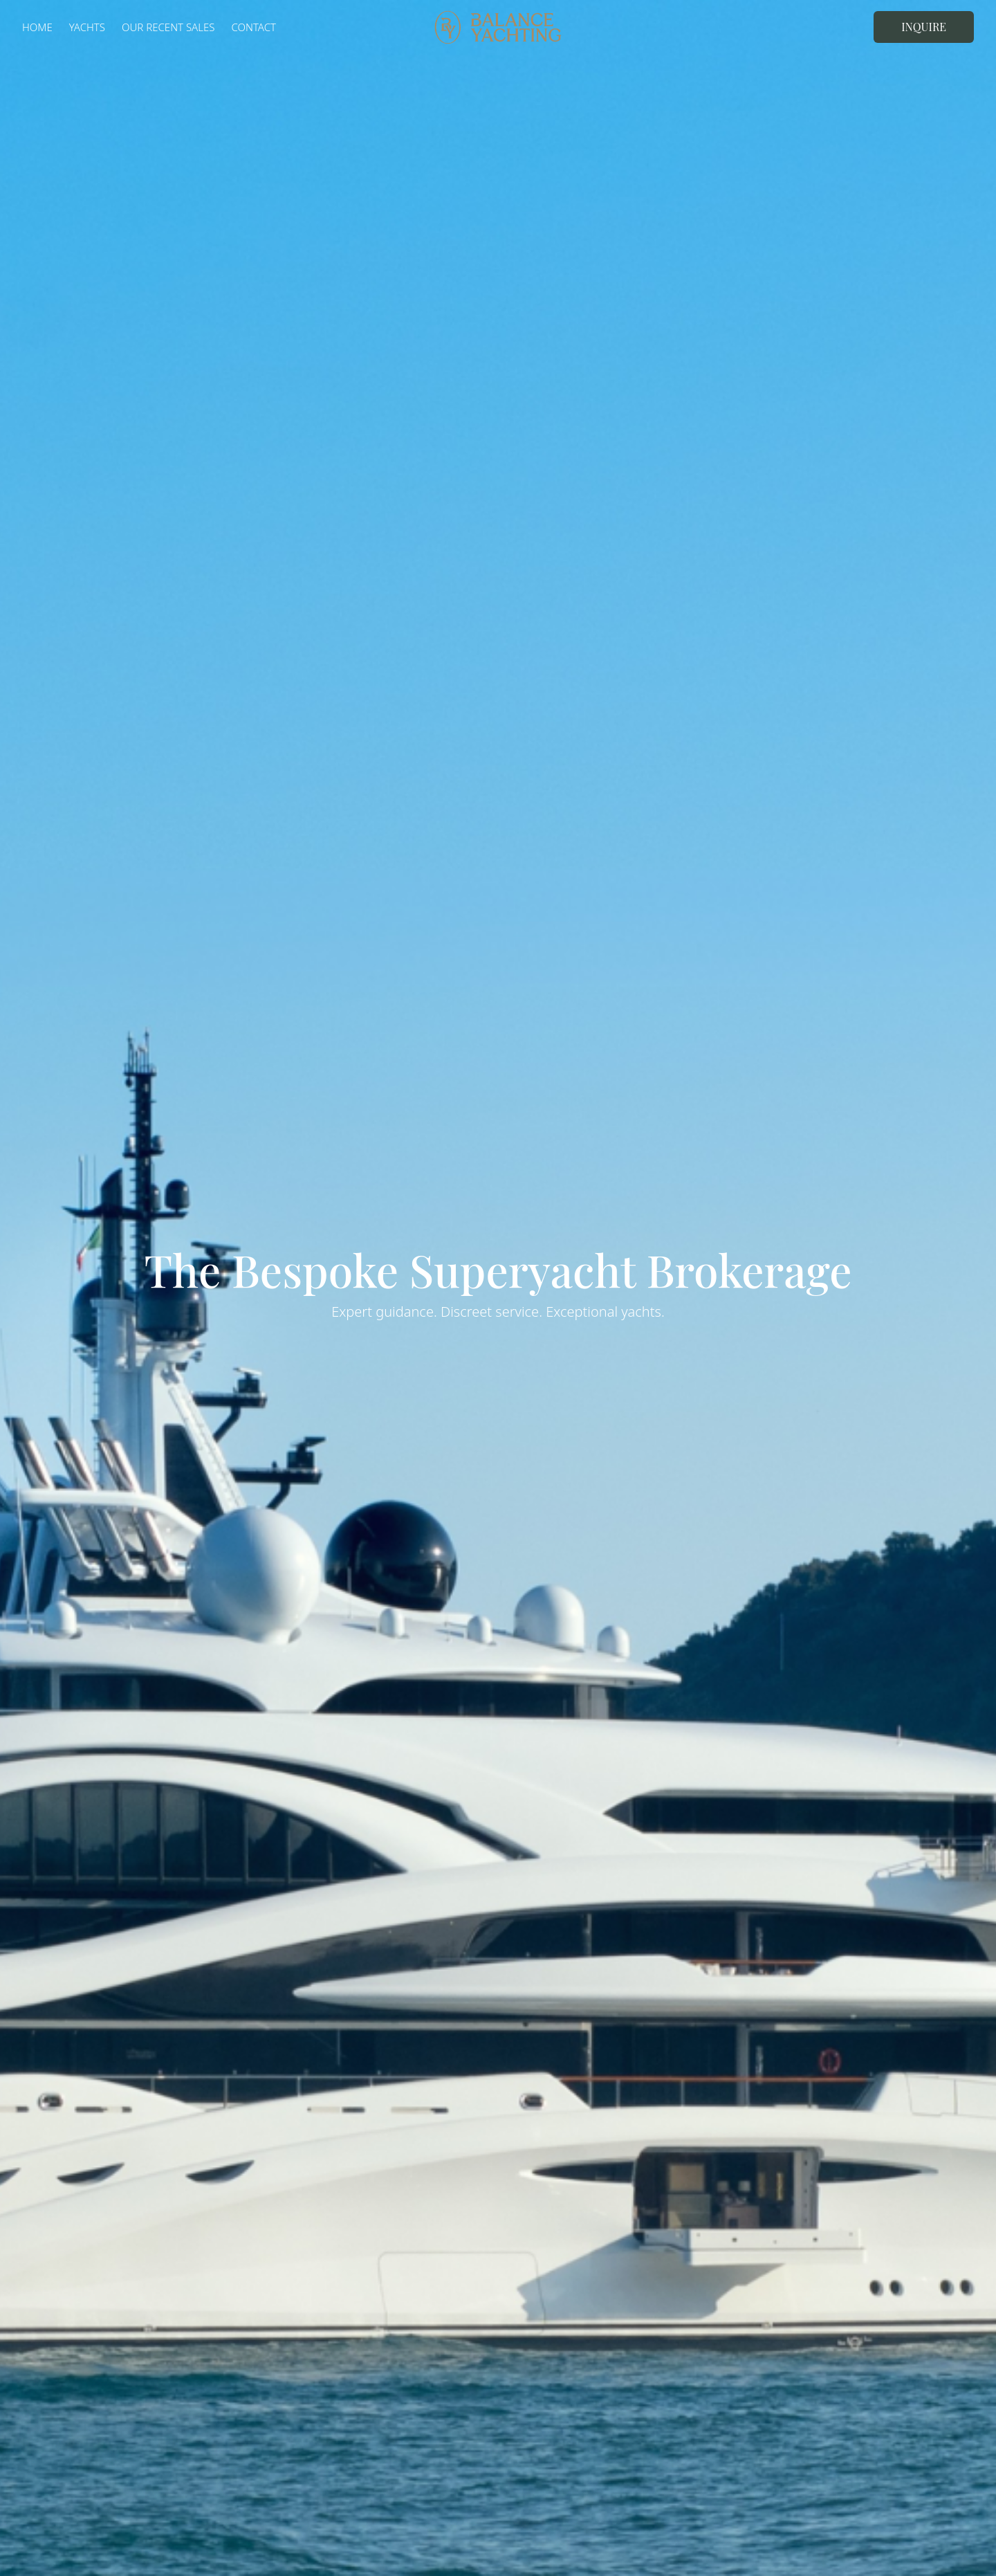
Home (37, 27)
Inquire (923, 26)
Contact (253, 27)
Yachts (87, 27)
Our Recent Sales (168, 27)
